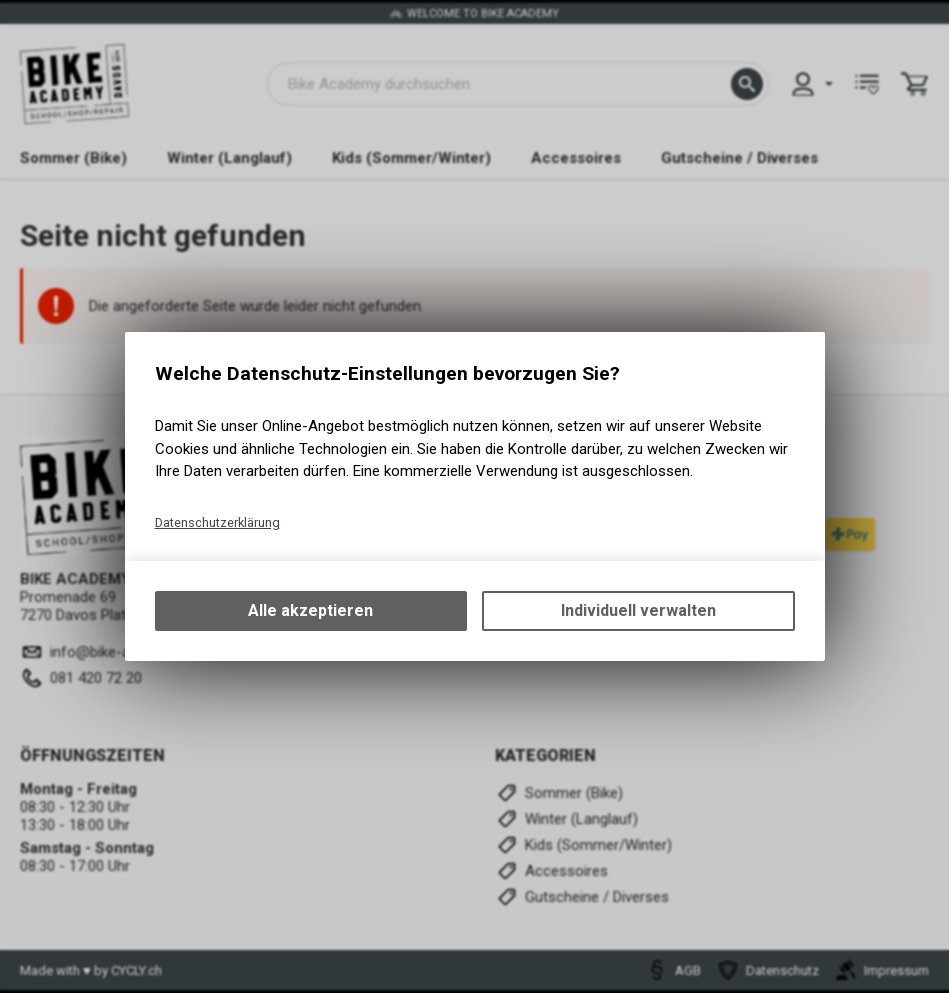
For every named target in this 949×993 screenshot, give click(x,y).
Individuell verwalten (638, 610)
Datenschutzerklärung (217, 522)
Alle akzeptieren (310, 610)
